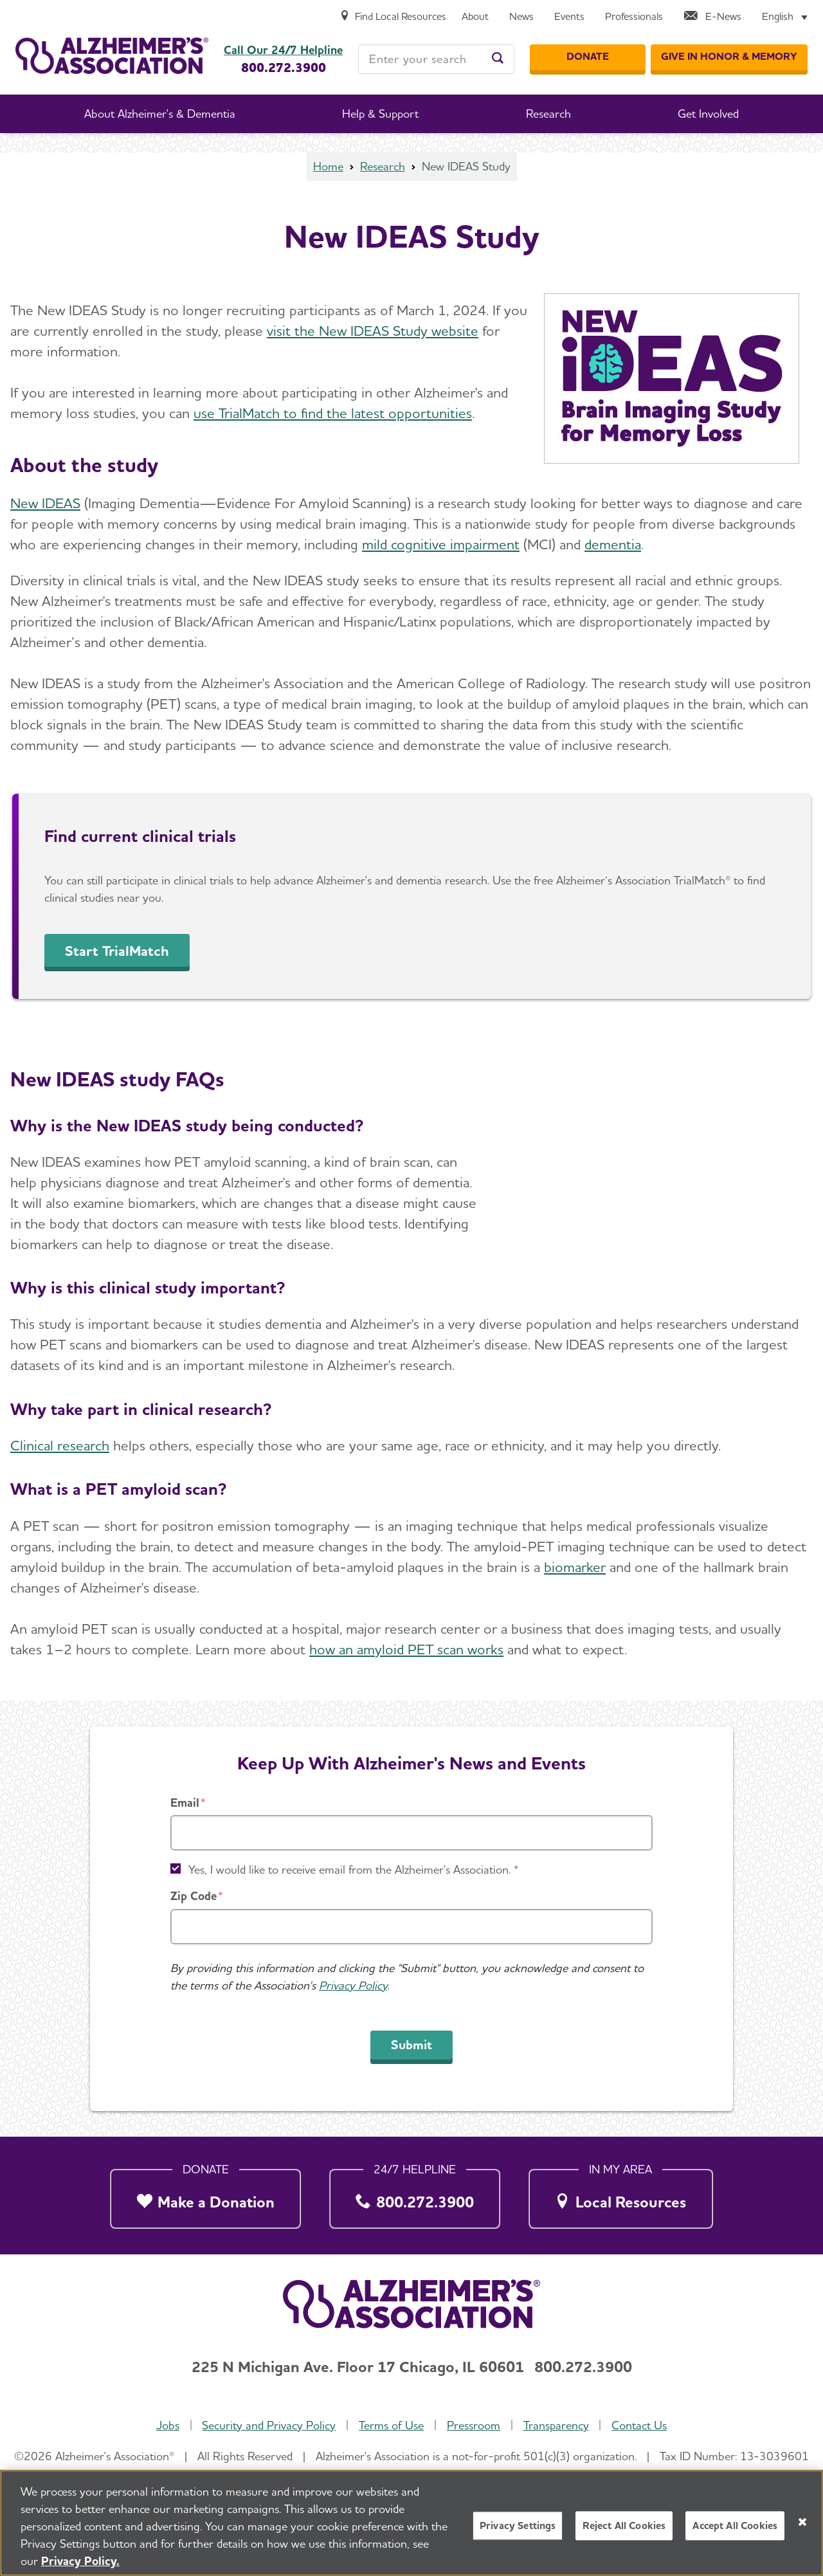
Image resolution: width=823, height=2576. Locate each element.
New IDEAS (45, 503)
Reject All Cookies (624, 2525)
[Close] (802, 2522)
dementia (612, 544)
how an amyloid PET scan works (406, 1649)
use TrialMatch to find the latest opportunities (333, 413)
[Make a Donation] (205, 2195)
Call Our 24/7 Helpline (283, 50)
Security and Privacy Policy (269, 2425)
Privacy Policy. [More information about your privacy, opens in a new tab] (80, 2561)
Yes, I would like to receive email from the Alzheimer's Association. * (353, 1869)
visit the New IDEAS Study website (372, 330)
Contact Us (639, 2425)
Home (328, 166)
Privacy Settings (518, 2525)
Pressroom (473, 2425)
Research (382, 166)
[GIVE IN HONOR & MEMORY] (729, 57)
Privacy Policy (353, 1985)
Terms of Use (391, 2425)
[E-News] (712, 17)
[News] (521, 17)
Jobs (167, 2425)
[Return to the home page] (111, 55)
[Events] (569, 17)
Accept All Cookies (734, 2525)
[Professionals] (634, 17)
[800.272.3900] (415, 2195)
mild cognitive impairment (441, 544)
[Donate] (588, 57)
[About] (475, 17)
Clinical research (59, 1445)
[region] (411, 2523)
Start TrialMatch (117, 950)
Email (184, 1802)
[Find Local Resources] (392, 17)
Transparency (556, 2425)
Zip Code (193, 1896)
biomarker (575, 1566)
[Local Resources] (620, 2195)
